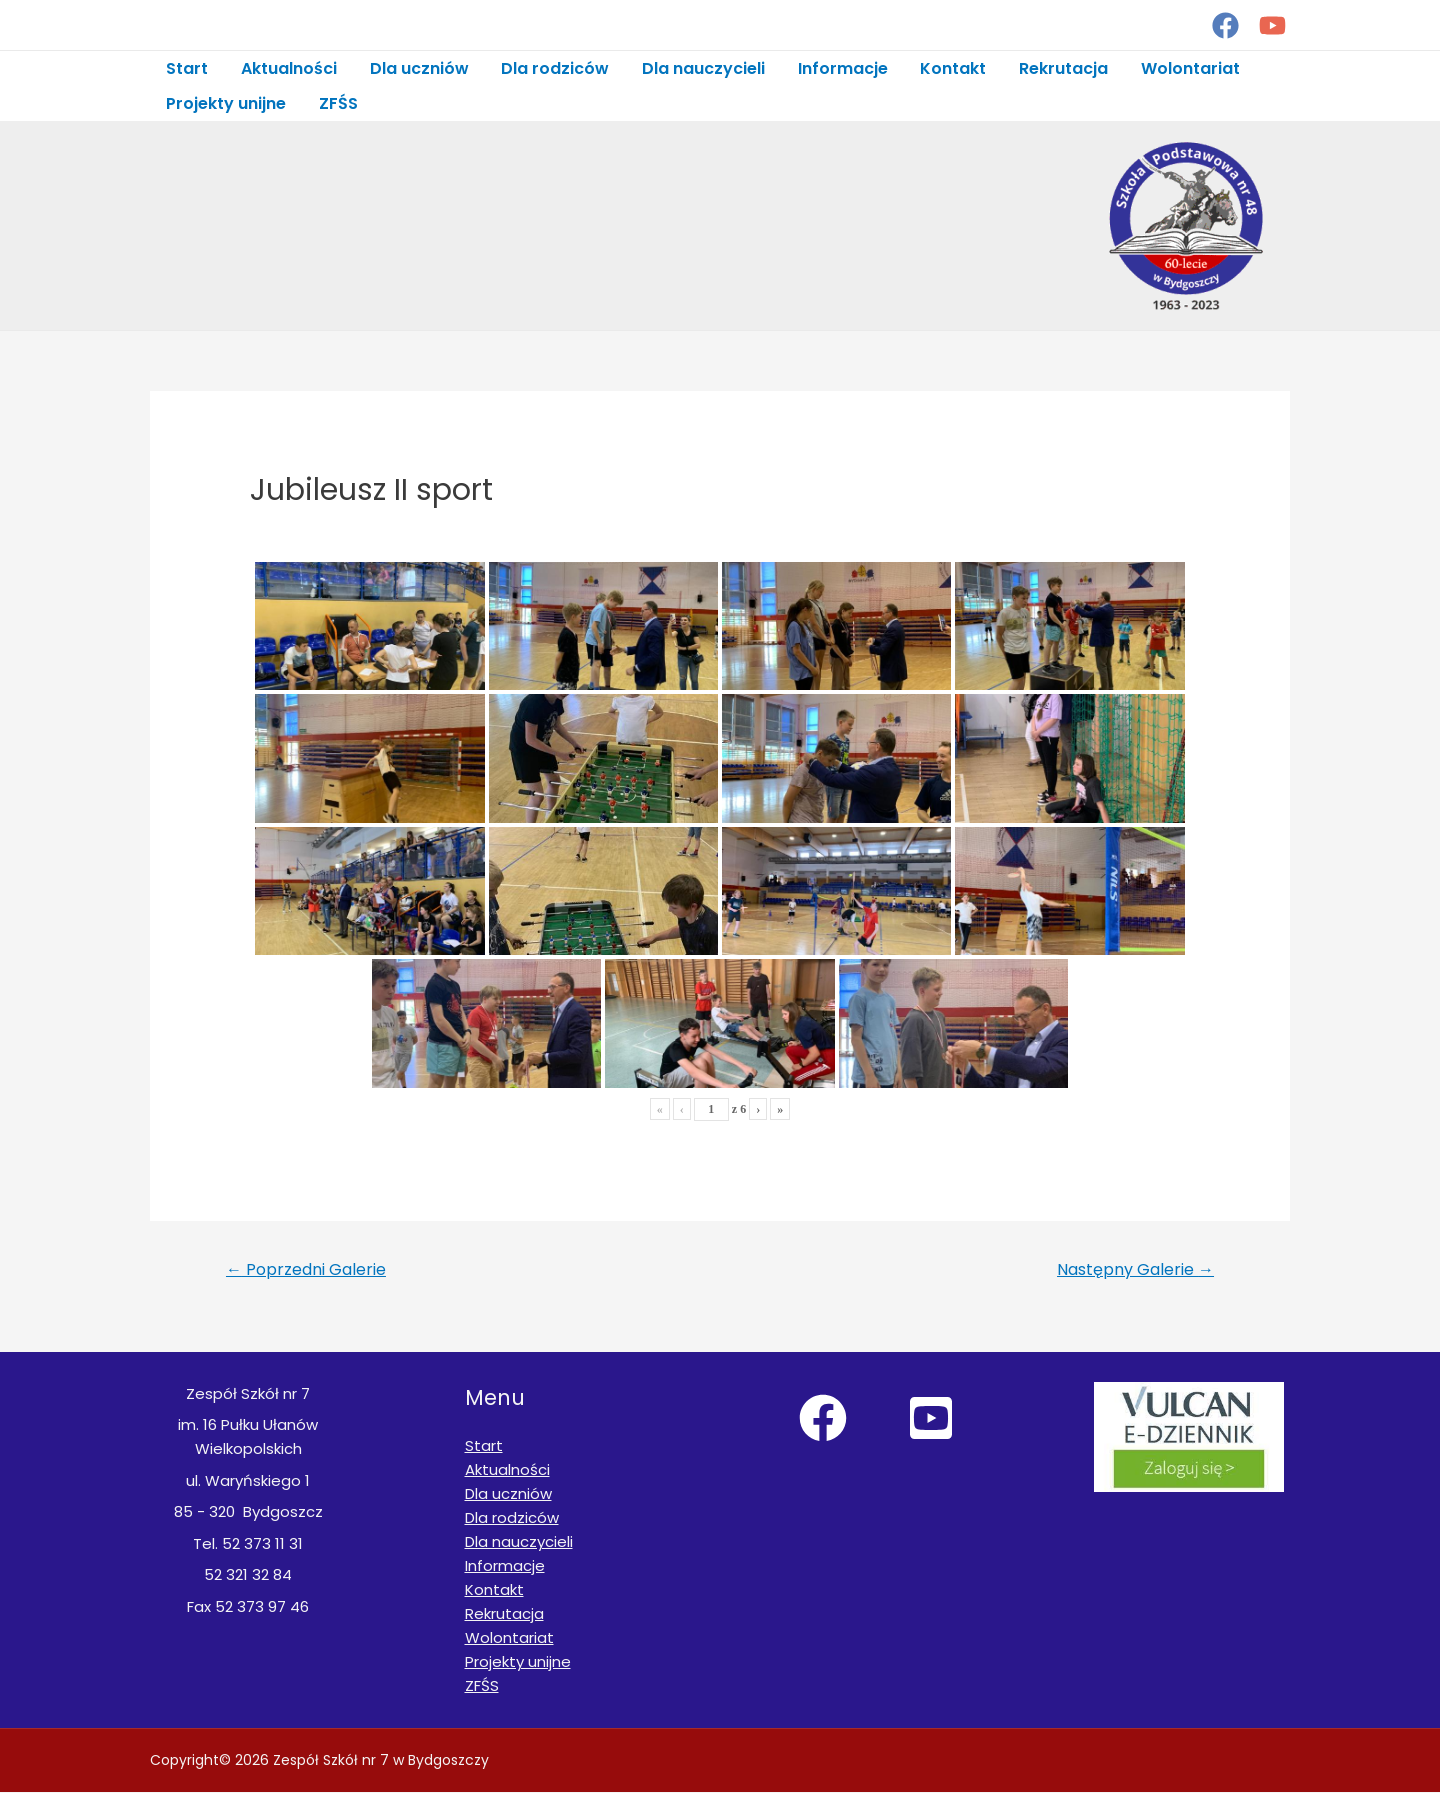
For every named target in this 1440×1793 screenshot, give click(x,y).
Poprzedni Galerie (306, 1270)
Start (187, 68)
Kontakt (949, 68)
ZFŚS (337, 103)
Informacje (839, 68)
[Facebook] (1225, 25)
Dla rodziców (553, 68)
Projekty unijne (226, 103)
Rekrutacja (1058, 68)
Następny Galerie (1135, 1270)
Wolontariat (1184, 68)
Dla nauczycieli (700, 68)
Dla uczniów (417, 68)
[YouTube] (1272, 25)
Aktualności (288, 68)
